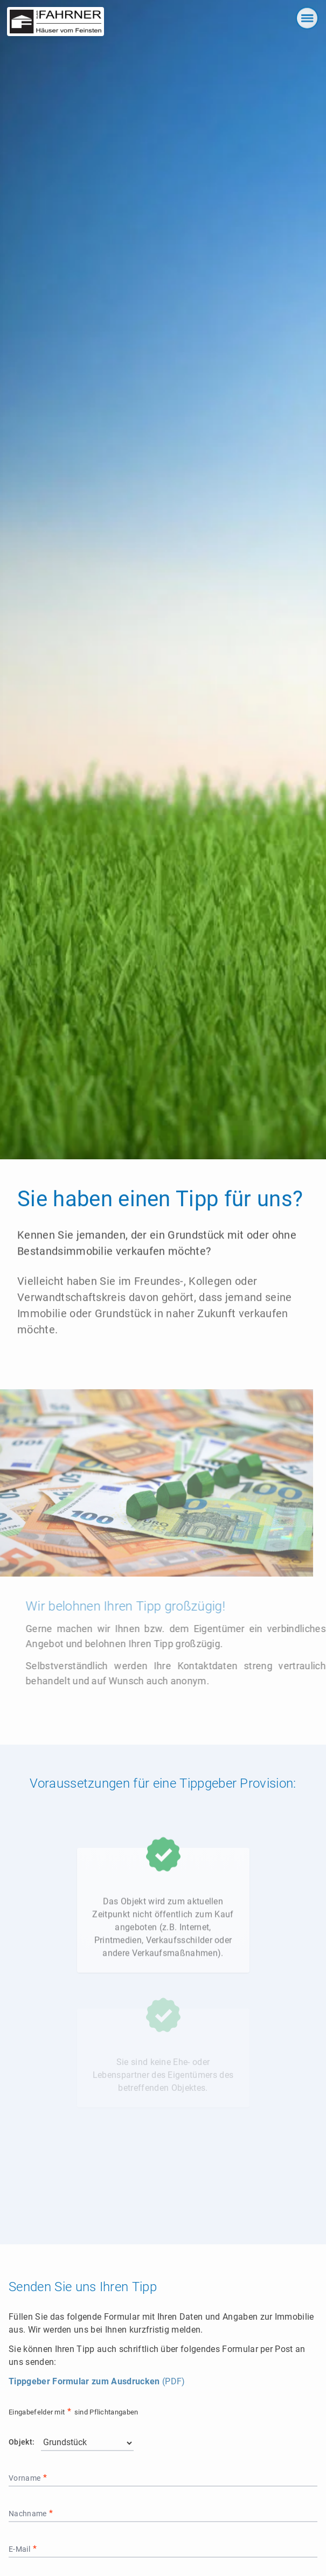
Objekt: (21, 2442)
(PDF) (97, 2381)
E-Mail (20, 2549)
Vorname (26, 2478)
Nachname (28, 2513)
